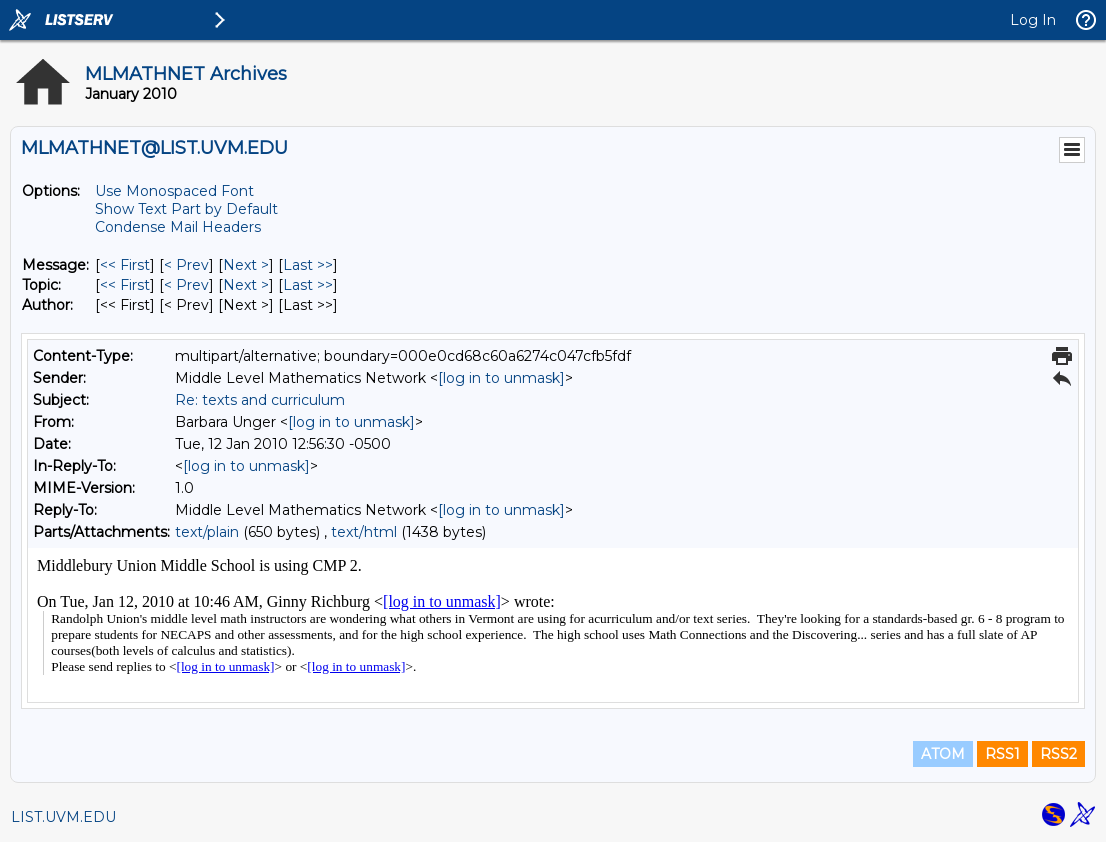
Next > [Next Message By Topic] (246, 285)
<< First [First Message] (125, 265)
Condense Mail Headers (178, 227)
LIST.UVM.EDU (63, 817)
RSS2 (1058, 754)
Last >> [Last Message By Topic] (308, 285)
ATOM (943, 754)
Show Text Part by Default (186, 209)
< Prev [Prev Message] (186, 265)
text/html (364, 532)
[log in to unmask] (501, 378)
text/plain (207, 532)
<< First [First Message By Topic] (125, 285)
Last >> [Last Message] (308, 265)
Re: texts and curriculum (260, 400)
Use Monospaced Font (174, 191)
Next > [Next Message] (246, 265)
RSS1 (1002, 754)
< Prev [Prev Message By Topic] (186, 285)
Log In (1033, 20)
